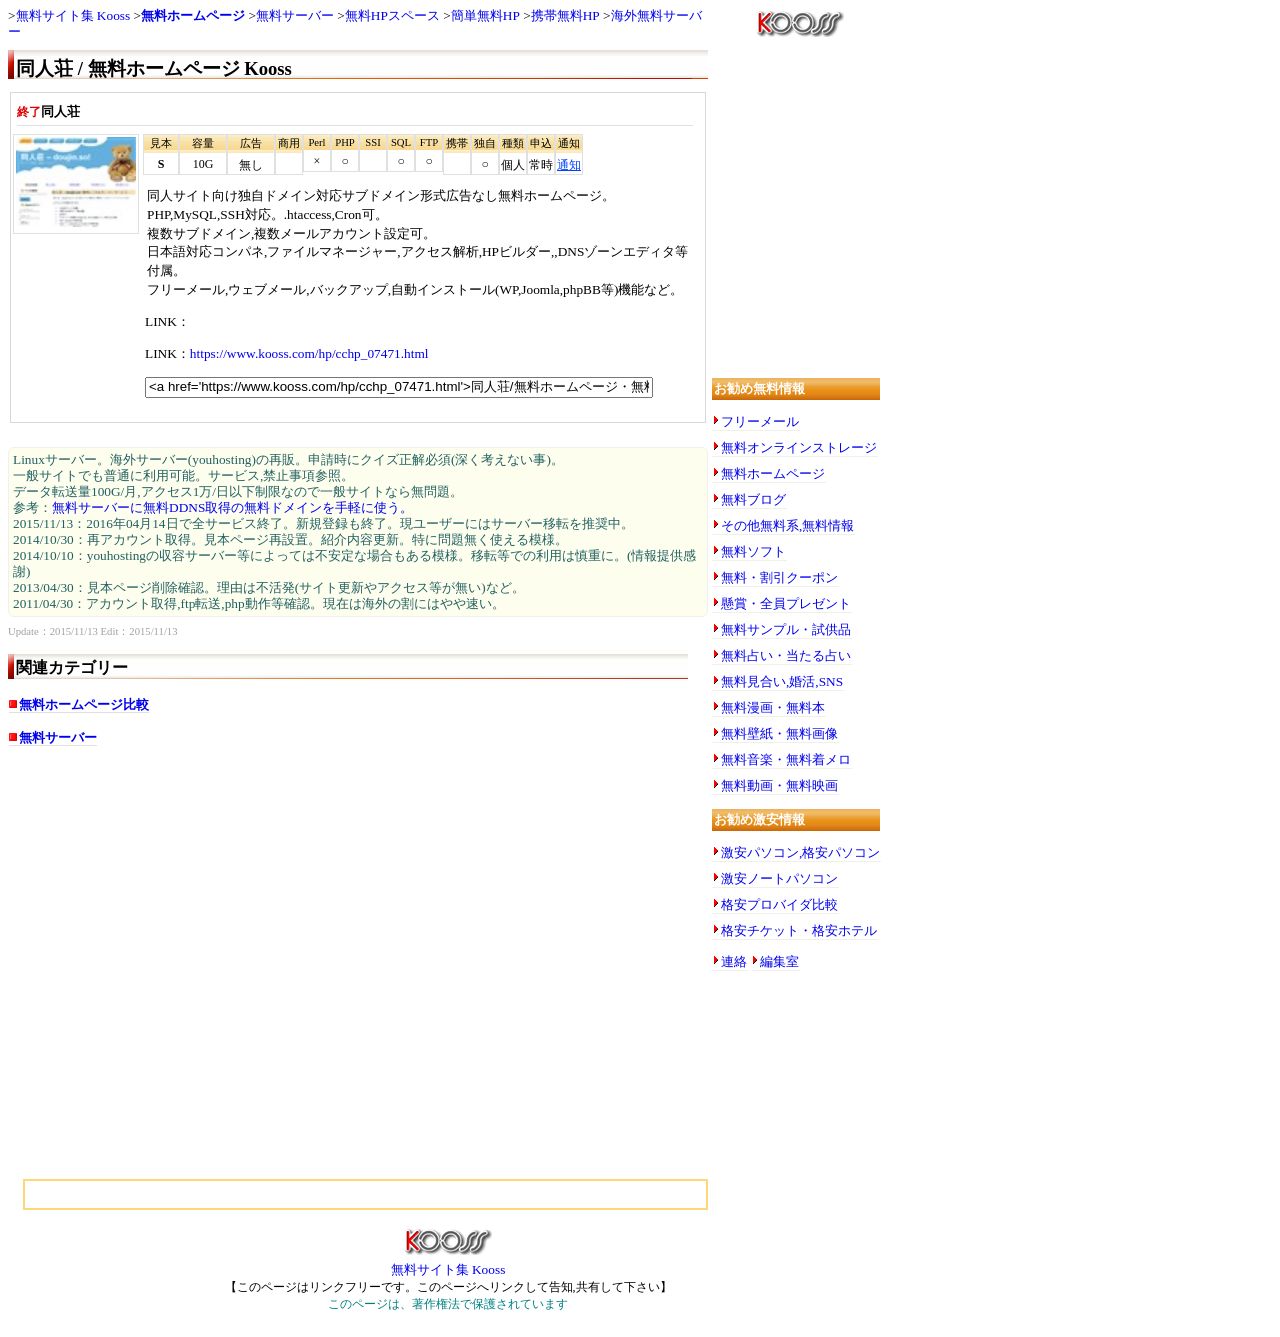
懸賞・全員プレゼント (786, 603)
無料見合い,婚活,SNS (782, 681)
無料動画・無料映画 (779, 785)
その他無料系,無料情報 (787, 525)
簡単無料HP (485, 15)
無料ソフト (753, 551)
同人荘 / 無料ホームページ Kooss (154, 68)
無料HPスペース (392, 15)
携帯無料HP (565, 15)
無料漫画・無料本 (773, 707)
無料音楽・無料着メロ (786, 759)
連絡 (734, 961)
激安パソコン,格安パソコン (800, 852)
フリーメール (760, 421)
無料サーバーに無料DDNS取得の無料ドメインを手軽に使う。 (232, 507)
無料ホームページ (193, 15)
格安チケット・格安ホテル (799, 930)
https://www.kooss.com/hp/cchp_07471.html (309, 353)
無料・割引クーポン (779, 577)
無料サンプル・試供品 (786, 629)
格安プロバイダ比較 (779, 904)
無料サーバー (295, 15)
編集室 (779, 961)
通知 (569, 165)
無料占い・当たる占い (786, 655)
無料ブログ (753, 499)
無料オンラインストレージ (799, 447)
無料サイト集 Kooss (73, 15)
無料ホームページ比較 (84, 704)
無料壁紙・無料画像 (779, 733)
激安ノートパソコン (779, 878)
